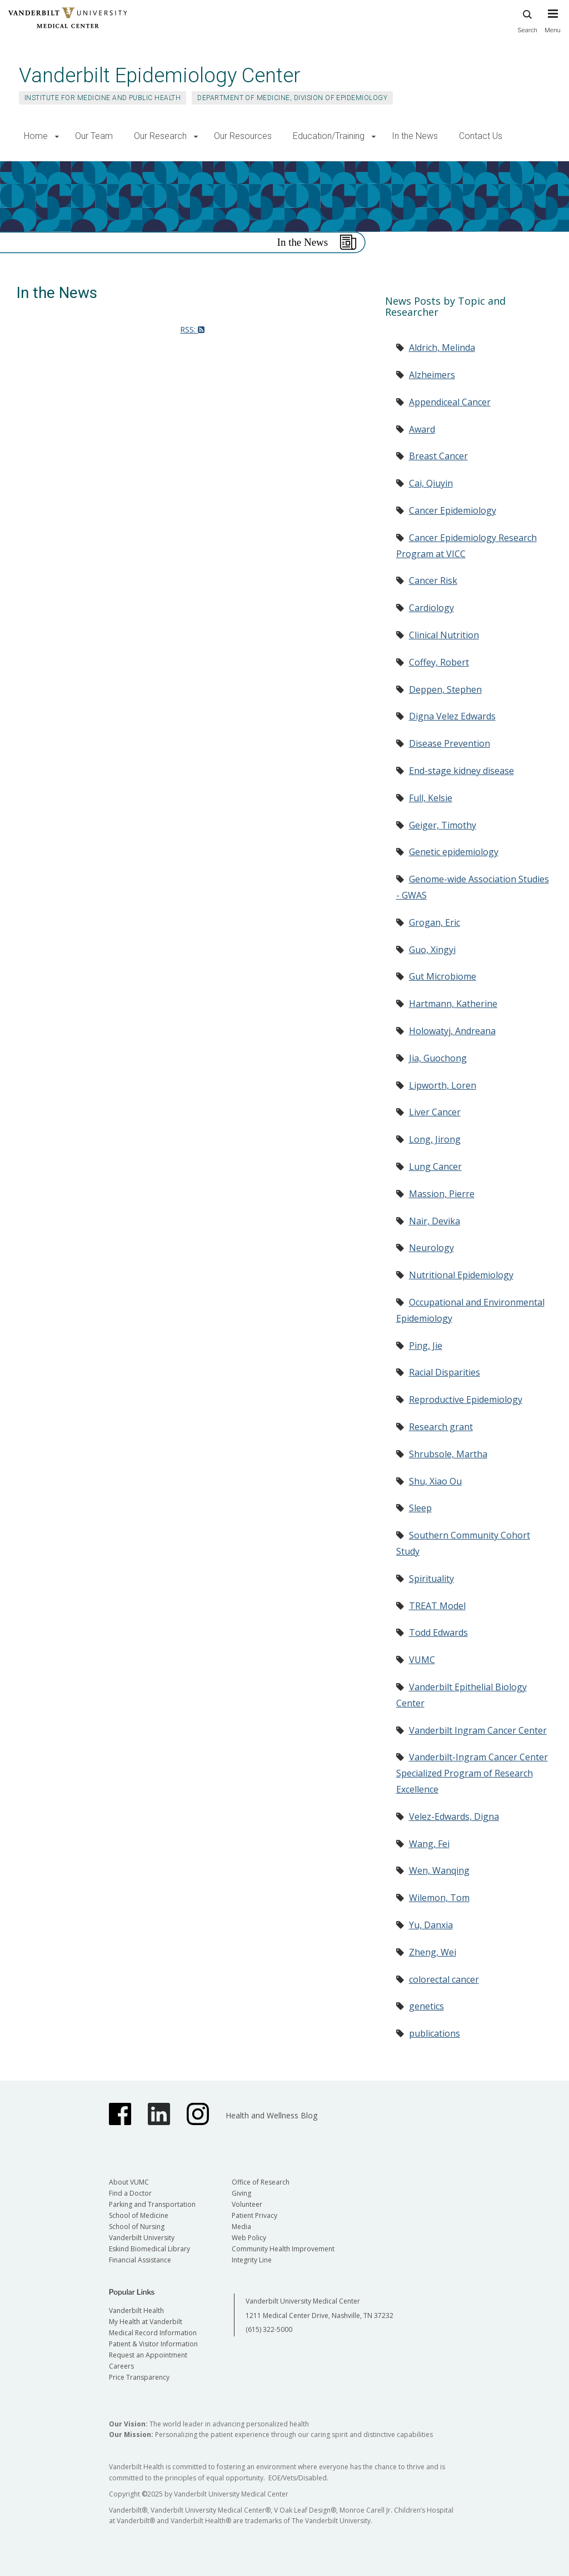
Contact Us (480, 136)
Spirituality (431, 1578)
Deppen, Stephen (445, 689)
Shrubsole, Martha (448, 1454)
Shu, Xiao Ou (435, 1481)
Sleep (420, 1508)
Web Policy (249, 2237)
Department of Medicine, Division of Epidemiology (292, 98)
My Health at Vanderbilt (145, 2321)
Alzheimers (432, 375)
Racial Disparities (444, 1372)
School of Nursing (136, 2226)
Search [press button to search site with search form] (527, 20)
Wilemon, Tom (439, 1898)
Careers (121, 2366)
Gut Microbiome (442, 976)
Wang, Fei (429, 1844)
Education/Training (329, 136)
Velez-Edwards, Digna (454, 1816)
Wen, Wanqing (439, 1870)
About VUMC (129, 2182)
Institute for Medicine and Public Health (102, 98)
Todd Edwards (438, 1632)
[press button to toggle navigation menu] (553, 26)
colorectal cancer (444, 1979)
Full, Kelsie (430, 798)
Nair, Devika (434, 1221)
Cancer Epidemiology (452, 510)
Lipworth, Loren (442, 1085)
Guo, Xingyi (432, 950)
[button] (57, 136)
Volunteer (247, 2204)
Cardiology (431, 608)
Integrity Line (252, 2260)
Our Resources (243, 136)
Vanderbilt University (141, 2237)
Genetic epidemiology (453, 852)
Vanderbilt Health (136, 2310)
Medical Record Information (153, 2332)
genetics (426, 2006)
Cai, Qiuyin (431, 483)
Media (241, 2226)
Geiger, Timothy (442, 825)
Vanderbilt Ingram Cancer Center (478, 1730)
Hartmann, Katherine (453, 1003)
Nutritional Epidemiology (461, 1275)
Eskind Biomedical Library (149, 2249)
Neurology (431, 1248)
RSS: (192, 329)
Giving (241, 2193)
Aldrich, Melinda (442, 347)
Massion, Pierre (442, 1194)
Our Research (160, 136)
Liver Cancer (435, 1112)
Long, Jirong (435, 1139)
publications (434, 2033)
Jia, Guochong (438, 1058)
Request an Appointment (148, 2355)
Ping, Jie (425, 1345)
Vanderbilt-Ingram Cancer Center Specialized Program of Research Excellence (472, 1773)
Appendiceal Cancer (450, 402)
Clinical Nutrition (444, 635)
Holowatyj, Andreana (452, 1031)
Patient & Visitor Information (153, 2344)
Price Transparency (139, 2377)
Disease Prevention (449, 743)
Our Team (94, 136)
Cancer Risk (433, 580)
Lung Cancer (435, 1166)
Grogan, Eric (434, 922)
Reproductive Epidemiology (465, 1399)
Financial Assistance (140, 2260)
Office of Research (261, 2182)
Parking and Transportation (152, 2204)
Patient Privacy (254, 2215)
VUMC (422, 1660)
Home (36, 136)
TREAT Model (437, 1606)
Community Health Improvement (283, 2249)
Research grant (441, 1427)
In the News (415, 136)
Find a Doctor (130, 2193)
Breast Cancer (438, 456)
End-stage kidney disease (461, 771)
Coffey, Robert (439, 662)
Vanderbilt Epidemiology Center (160, 75)
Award (422, 429)
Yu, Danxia (431, 1925)
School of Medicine (138, 2215)
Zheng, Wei (432, 1952)
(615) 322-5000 (269, 2329)
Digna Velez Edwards (452, 716)
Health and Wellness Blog (271, 2115)
